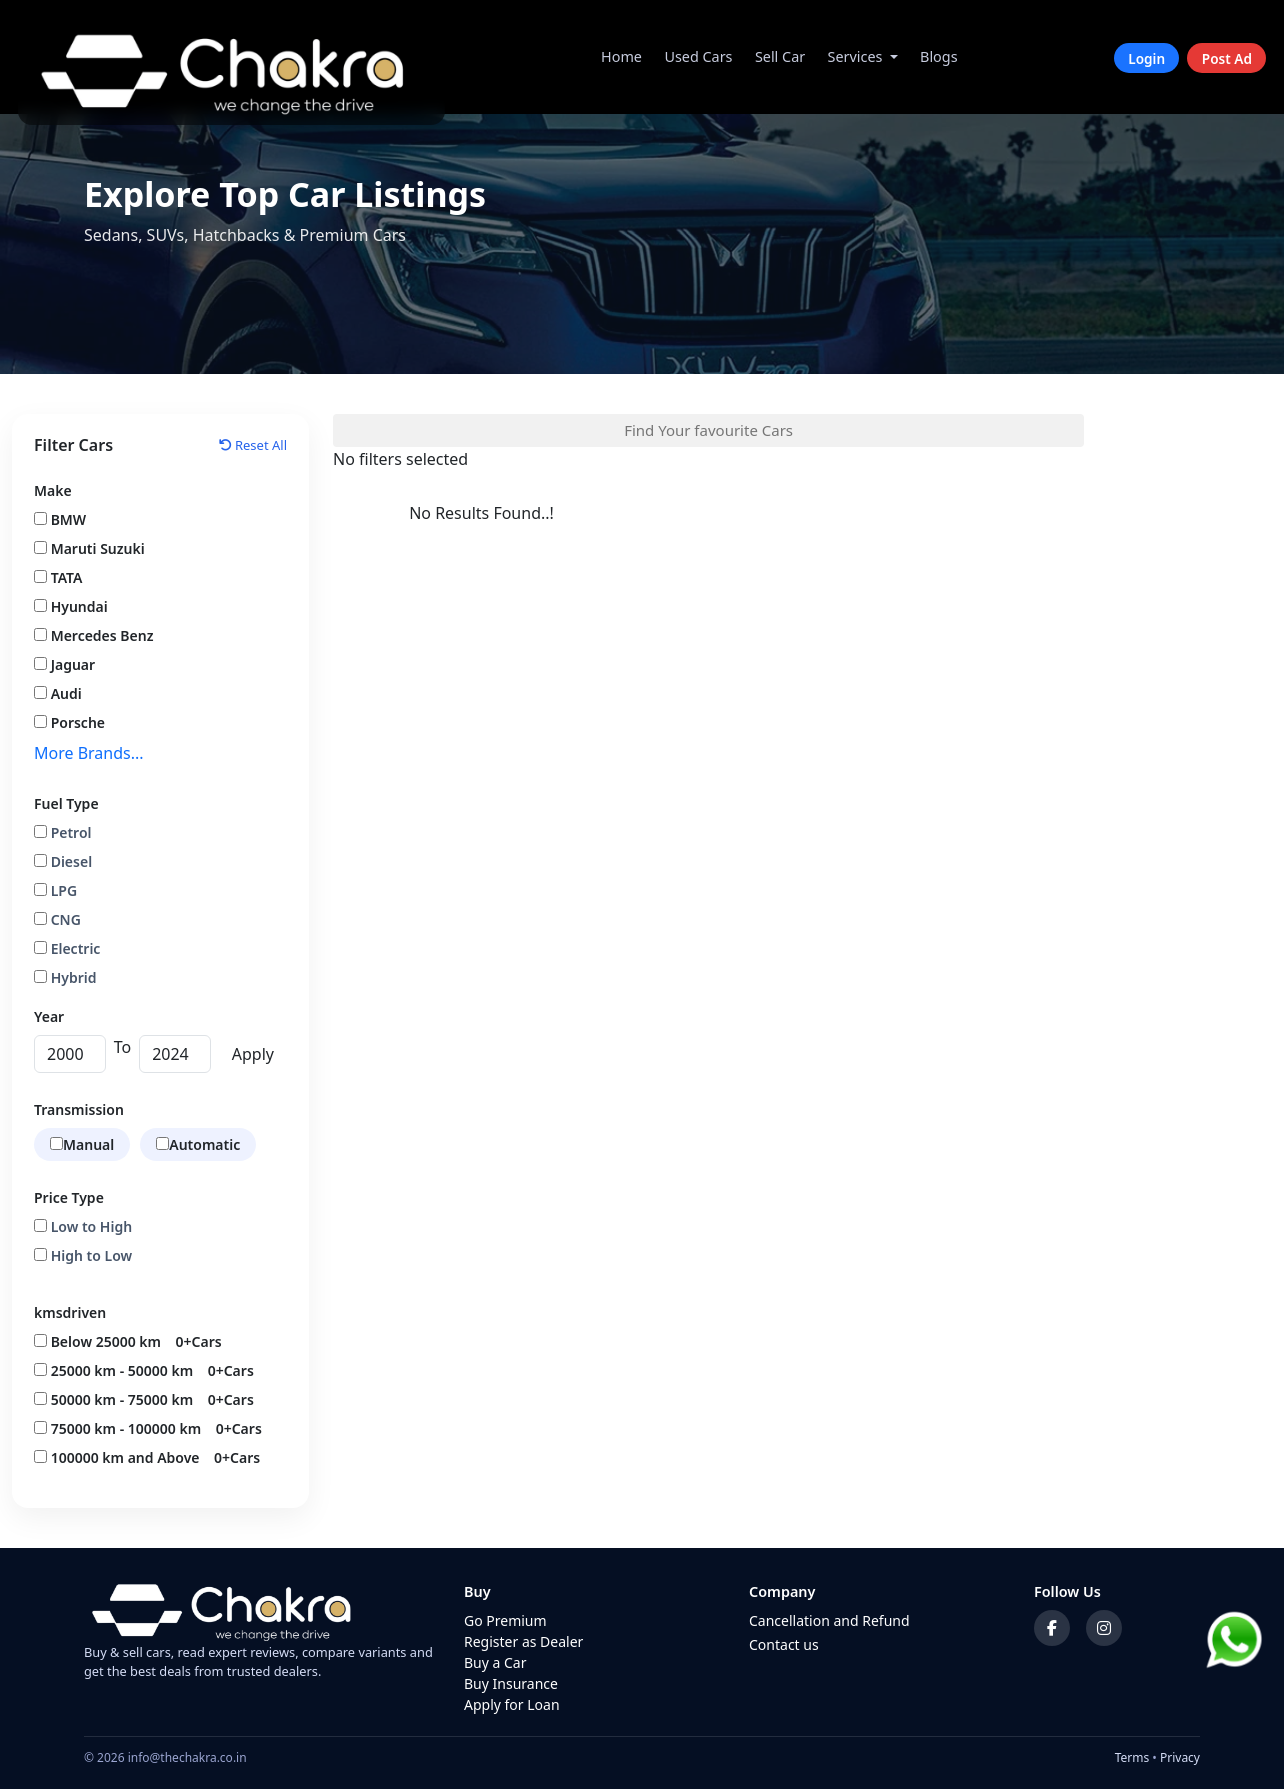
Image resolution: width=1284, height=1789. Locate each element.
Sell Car (780, 56)
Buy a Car (495, 1662)
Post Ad (1227, 57)
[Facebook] (1052, 1628)
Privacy (1180, 1757)
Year (49, 1016)
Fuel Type (66, 803)
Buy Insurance (511, 1683)
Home (621, 56)
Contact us (784, 1644)
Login (1146, 57)
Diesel (63, 861)
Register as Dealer (523, 1641)
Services (855, 56)
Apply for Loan (512, 1704)
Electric (67, 948)
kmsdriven (70, 1312)
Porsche (69, 722)
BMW (60, 519)
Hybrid (65, 977)
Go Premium (505, 1620)
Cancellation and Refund (829, 1620)
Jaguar (64, 664)
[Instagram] (1104, 1628)
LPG (55, 890)
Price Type (69, 1197)
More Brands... (89, 753)
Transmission (79, 1109)
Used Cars (698, 56)
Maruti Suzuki (89, 548)
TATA (58, 577)
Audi (58, 693)
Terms (1132, 1757)
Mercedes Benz (93, 635)
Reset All (253, 445)
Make (53, 490)
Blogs (939, 56)
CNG (57, 919)
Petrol (63, 832)
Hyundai (71, 606)
